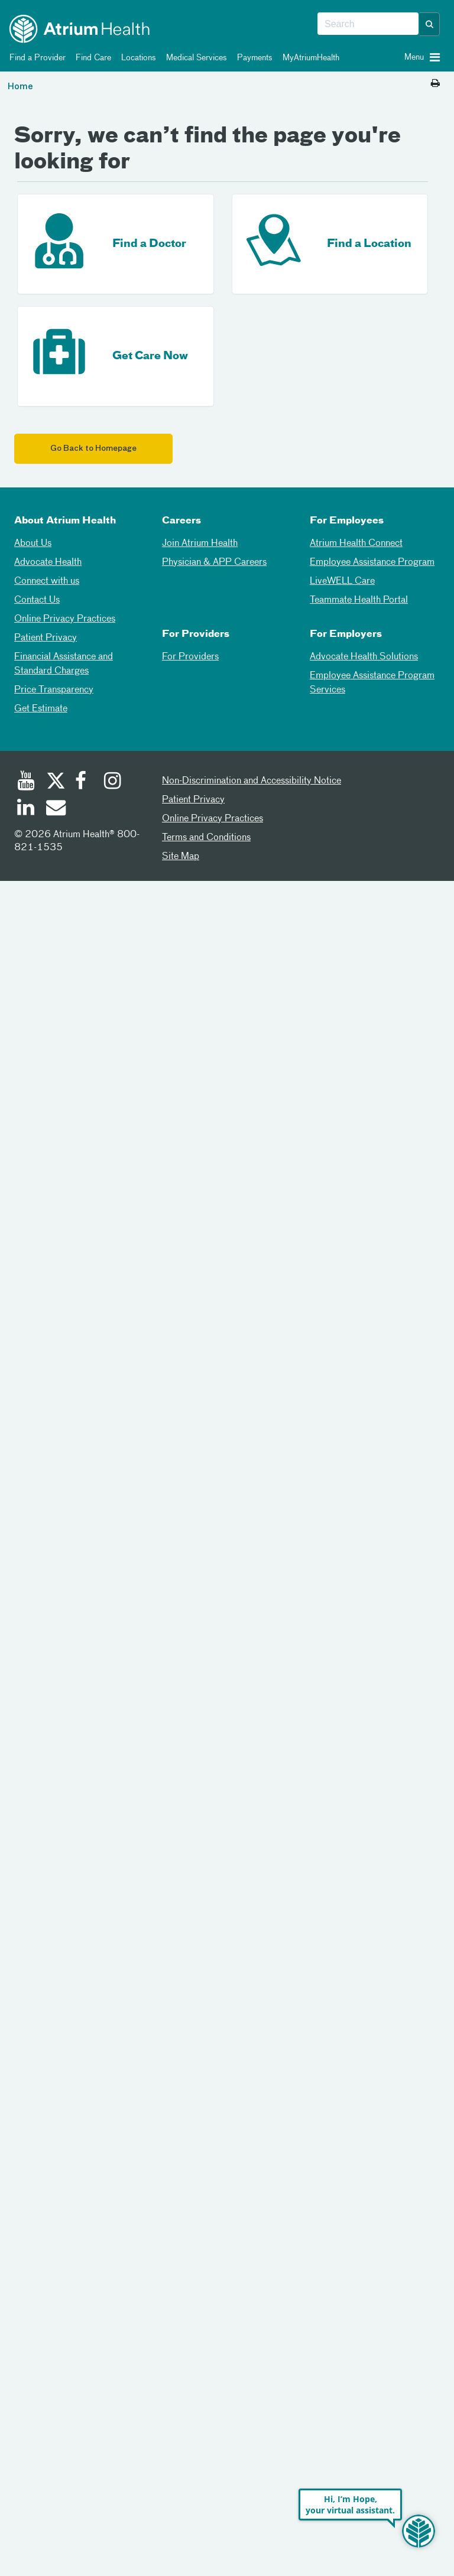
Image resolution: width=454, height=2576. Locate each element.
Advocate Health (48, 562)
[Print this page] (435, 83)
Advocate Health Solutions (364, 657)
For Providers (190, 657)
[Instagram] (113, 782)
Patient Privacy (45, 638)
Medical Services (194, 58)
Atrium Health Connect (356, 543)
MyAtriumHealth (308, 58)
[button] (430, 24)
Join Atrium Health (200, 543)
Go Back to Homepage (93, 449)
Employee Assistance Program (372, 562)
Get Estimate (40, 709)
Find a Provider (35, 58)
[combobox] (368, 24)
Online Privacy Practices (64, 619)
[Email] (55, 809)
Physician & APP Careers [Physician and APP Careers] (214, 562)
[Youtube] (26, 782)
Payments (253, 58)
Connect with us (46, 581)
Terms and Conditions (206, 838)
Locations (136, 58)
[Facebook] (84, 782)
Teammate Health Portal (359, 600)
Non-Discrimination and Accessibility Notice (251, 781)
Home (20, 87)
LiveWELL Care (342, 581)
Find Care (91, 58)
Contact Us (37, 600)
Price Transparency (53, 690)
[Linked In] (26, 809)
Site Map (180, 856)
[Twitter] (55, 782)
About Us (32, 543)
